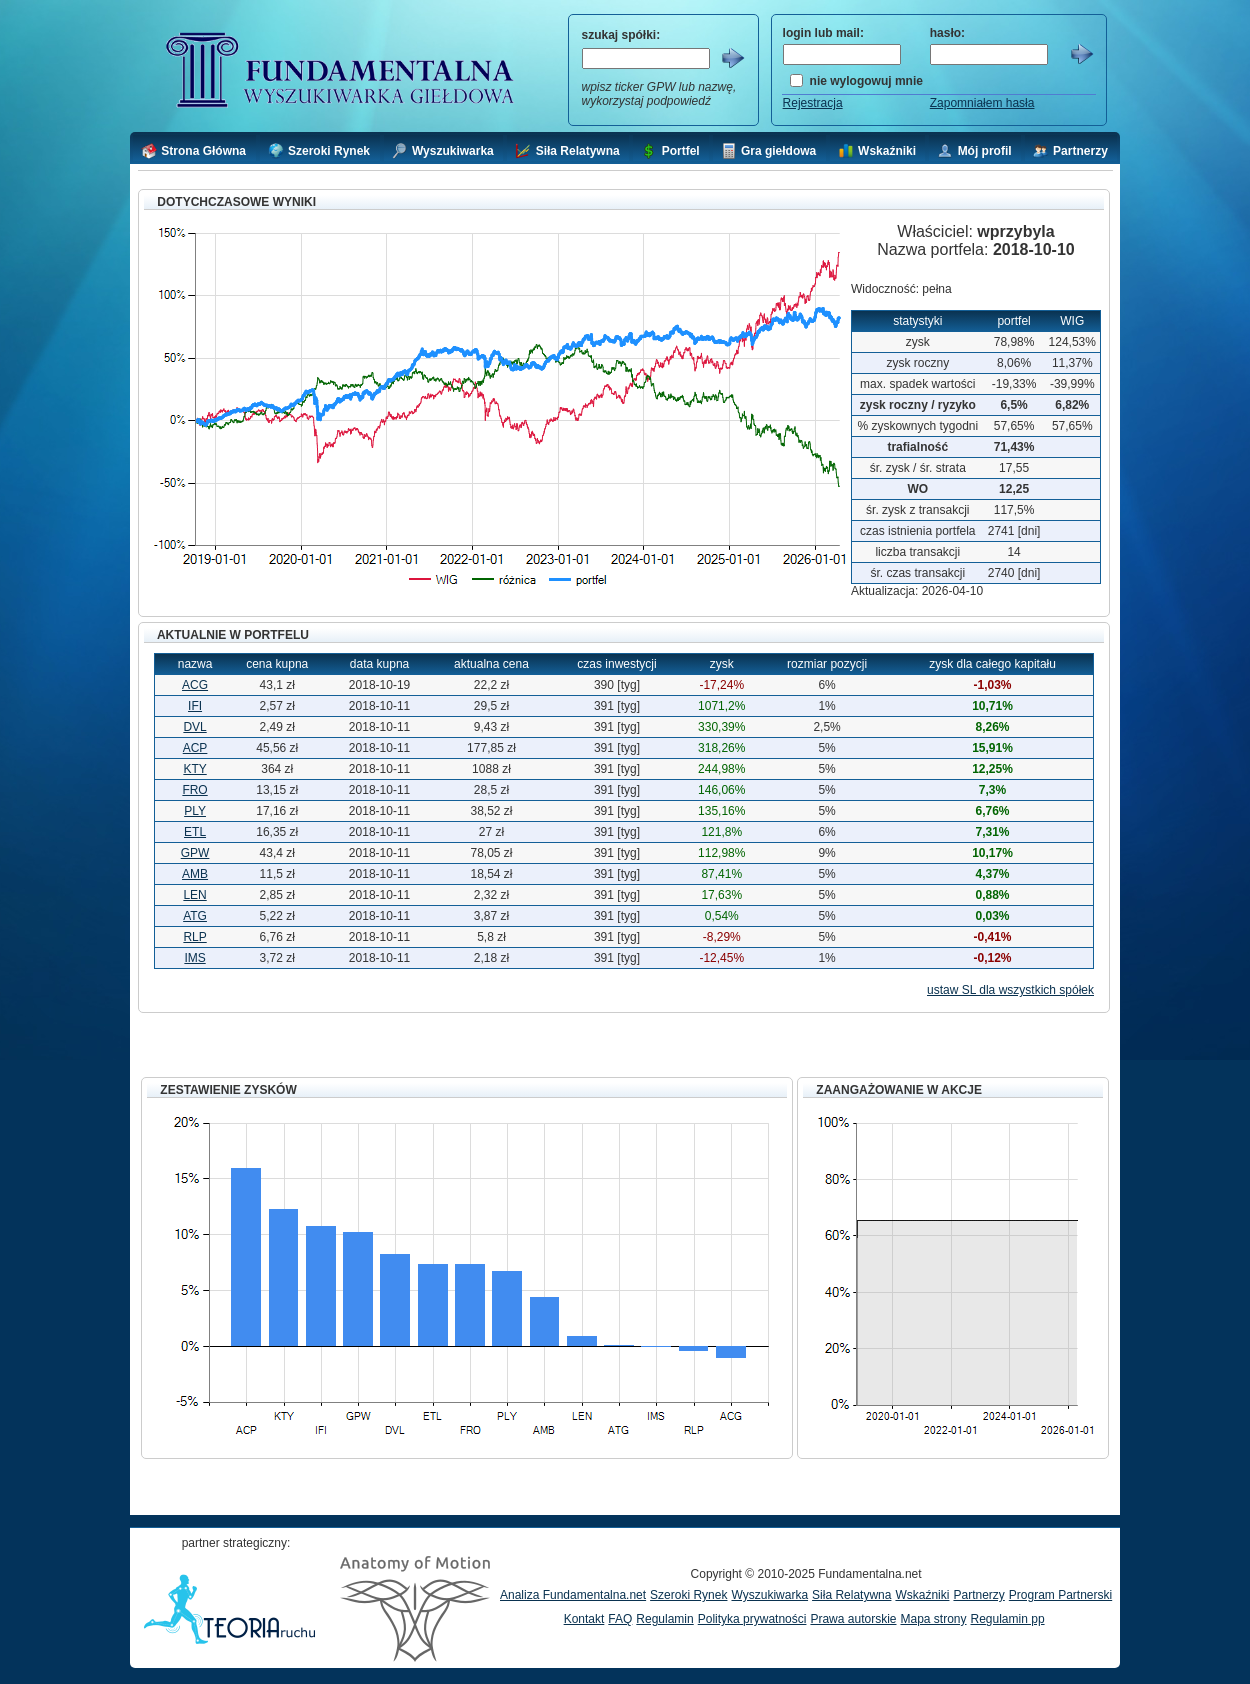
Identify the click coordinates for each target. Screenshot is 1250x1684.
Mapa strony (933, 1619)
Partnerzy (978, 1595)
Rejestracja (813, 103)
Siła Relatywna (851, 1595)
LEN (194, 895)
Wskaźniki (922, 1595)
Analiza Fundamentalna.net (573, 1595)
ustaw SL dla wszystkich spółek (1010, 990)
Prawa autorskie (853, 1619)
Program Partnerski (1060, 1595)
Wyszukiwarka (769, 1595)
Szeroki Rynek (688, 1595)
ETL (195, 832)
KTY (194, 769)
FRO (194, 790)
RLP (194, 937)
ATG (195, 916)
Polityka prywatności (752, 1619)
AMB (195, 874)
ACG (195, 685)
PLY (195, 811)
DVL (194, 727)
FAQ (620, 1619)
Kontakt (584, 1619)
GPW (195, 853)
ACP (195, 748)
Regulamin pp (1008, 1619)
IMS (194, 958)
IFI (195, 706)
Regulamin (664, 1619)
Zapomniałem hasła (982, 103)
